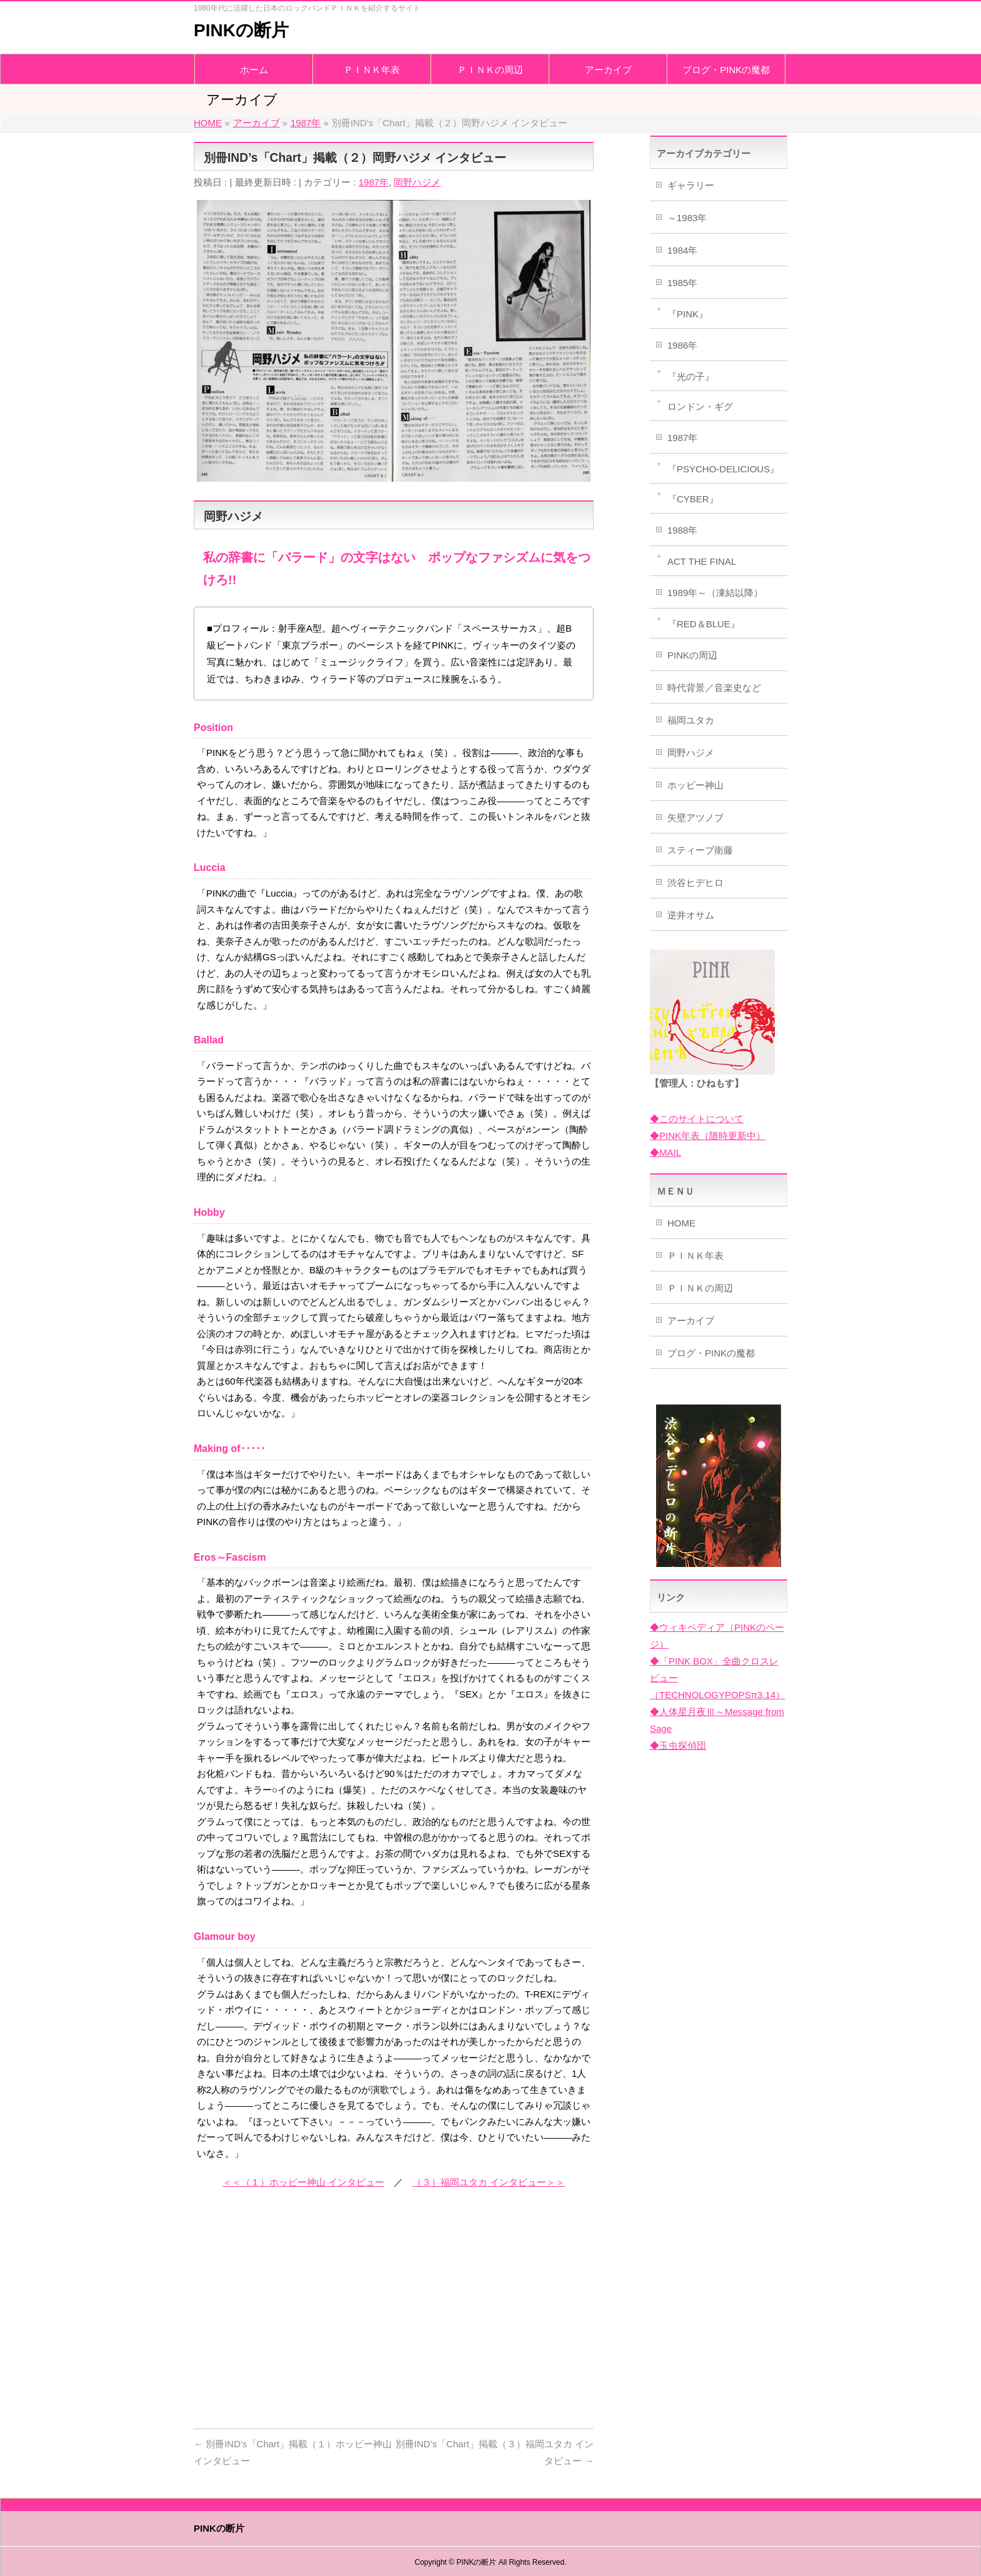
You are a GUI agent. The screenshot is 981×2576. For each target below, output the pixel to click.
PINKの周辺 (692, 655)
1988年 (682, 530)
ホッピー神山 (695, 785)
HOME (681, 1223)
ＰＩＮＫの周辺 (700, 1288)
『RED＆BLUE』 (703, 624)
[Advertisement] (394, 2319)
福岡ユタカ (690, 720)
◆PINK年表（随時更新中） (707, 1135)
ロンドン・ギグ (700, 406)
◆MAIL (665, 1152)
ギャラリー (690, 185)
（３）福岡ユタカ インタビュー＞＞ (488, 2182)
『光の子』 (690, 376)
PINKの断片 (241, 30)
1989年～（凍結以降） (715, 592)
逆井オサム (690, 915)
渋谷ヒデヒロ (695, 882)
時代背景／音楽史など (714, 687)
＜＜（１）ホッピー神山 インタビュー (303, 2182)
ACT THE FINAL (701, 561)
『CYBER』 (693, 499)
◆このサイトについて (697, 1118)
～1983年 (687, 217)
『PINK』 (687, 314)
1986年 (682, 345)
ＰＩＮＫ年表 (695, 1255)
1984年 (682, 250)
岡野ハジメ (417, 182)
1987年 (374, 182)
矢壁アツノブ (695, 817)
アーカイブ (690, 1320)
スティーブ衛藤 (700, 850)
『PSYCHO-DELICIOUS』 (723, 469)
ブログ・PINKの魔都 (711, 1353)
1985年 (682, 282)
